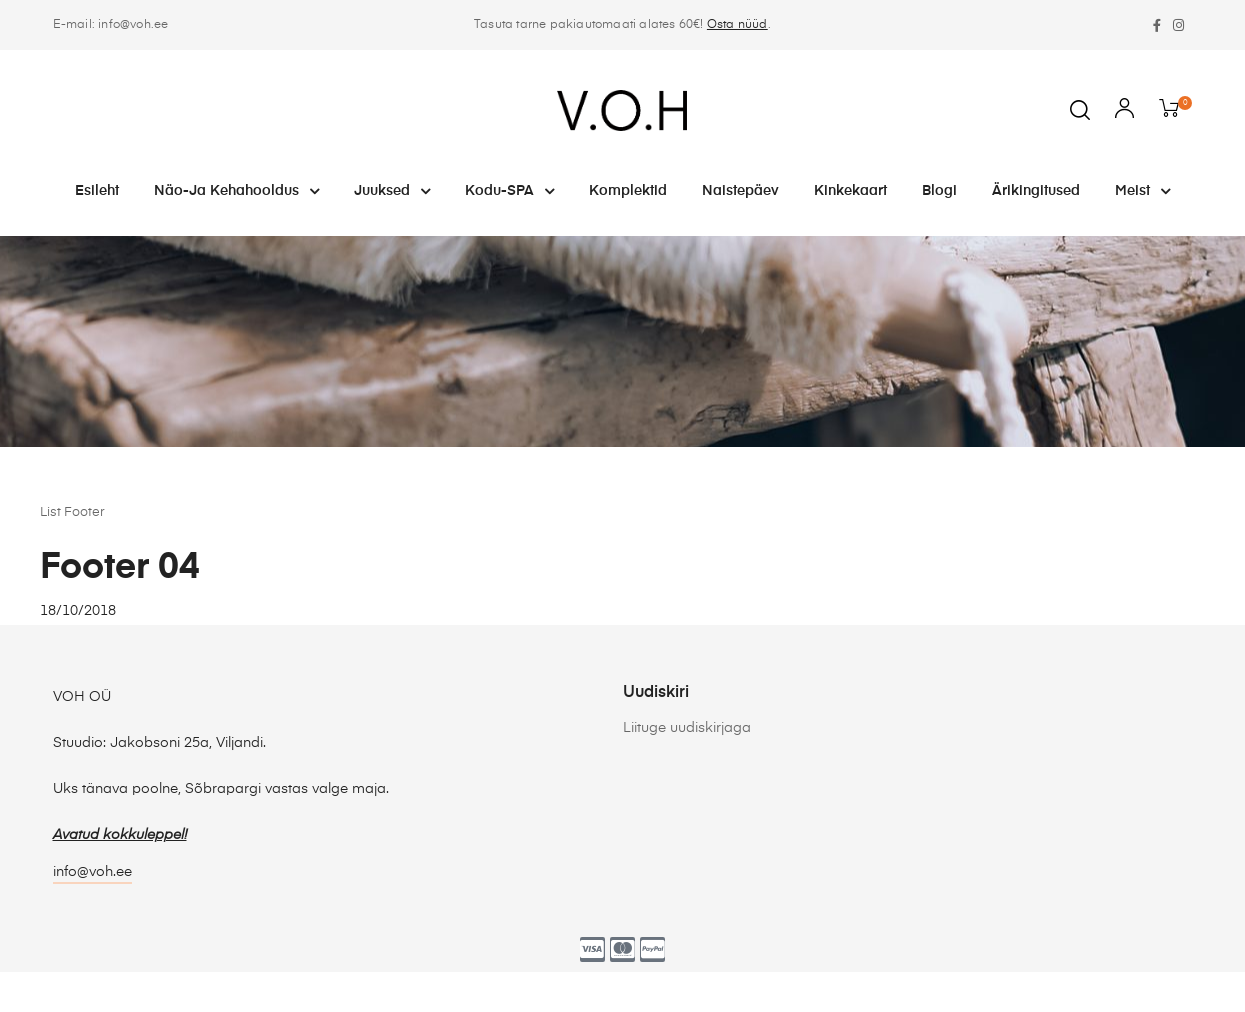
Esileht (97, 191)
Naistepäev (740, 191)
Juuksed (392, 191)
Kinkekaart (850, 191)
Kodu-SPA (509, 191)
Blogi (939, 191)
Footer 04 (120, 568)
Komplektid (628, 191)
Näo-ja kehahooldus (236, 191)
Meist (1142, 191)
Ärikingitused (1036, 191)
